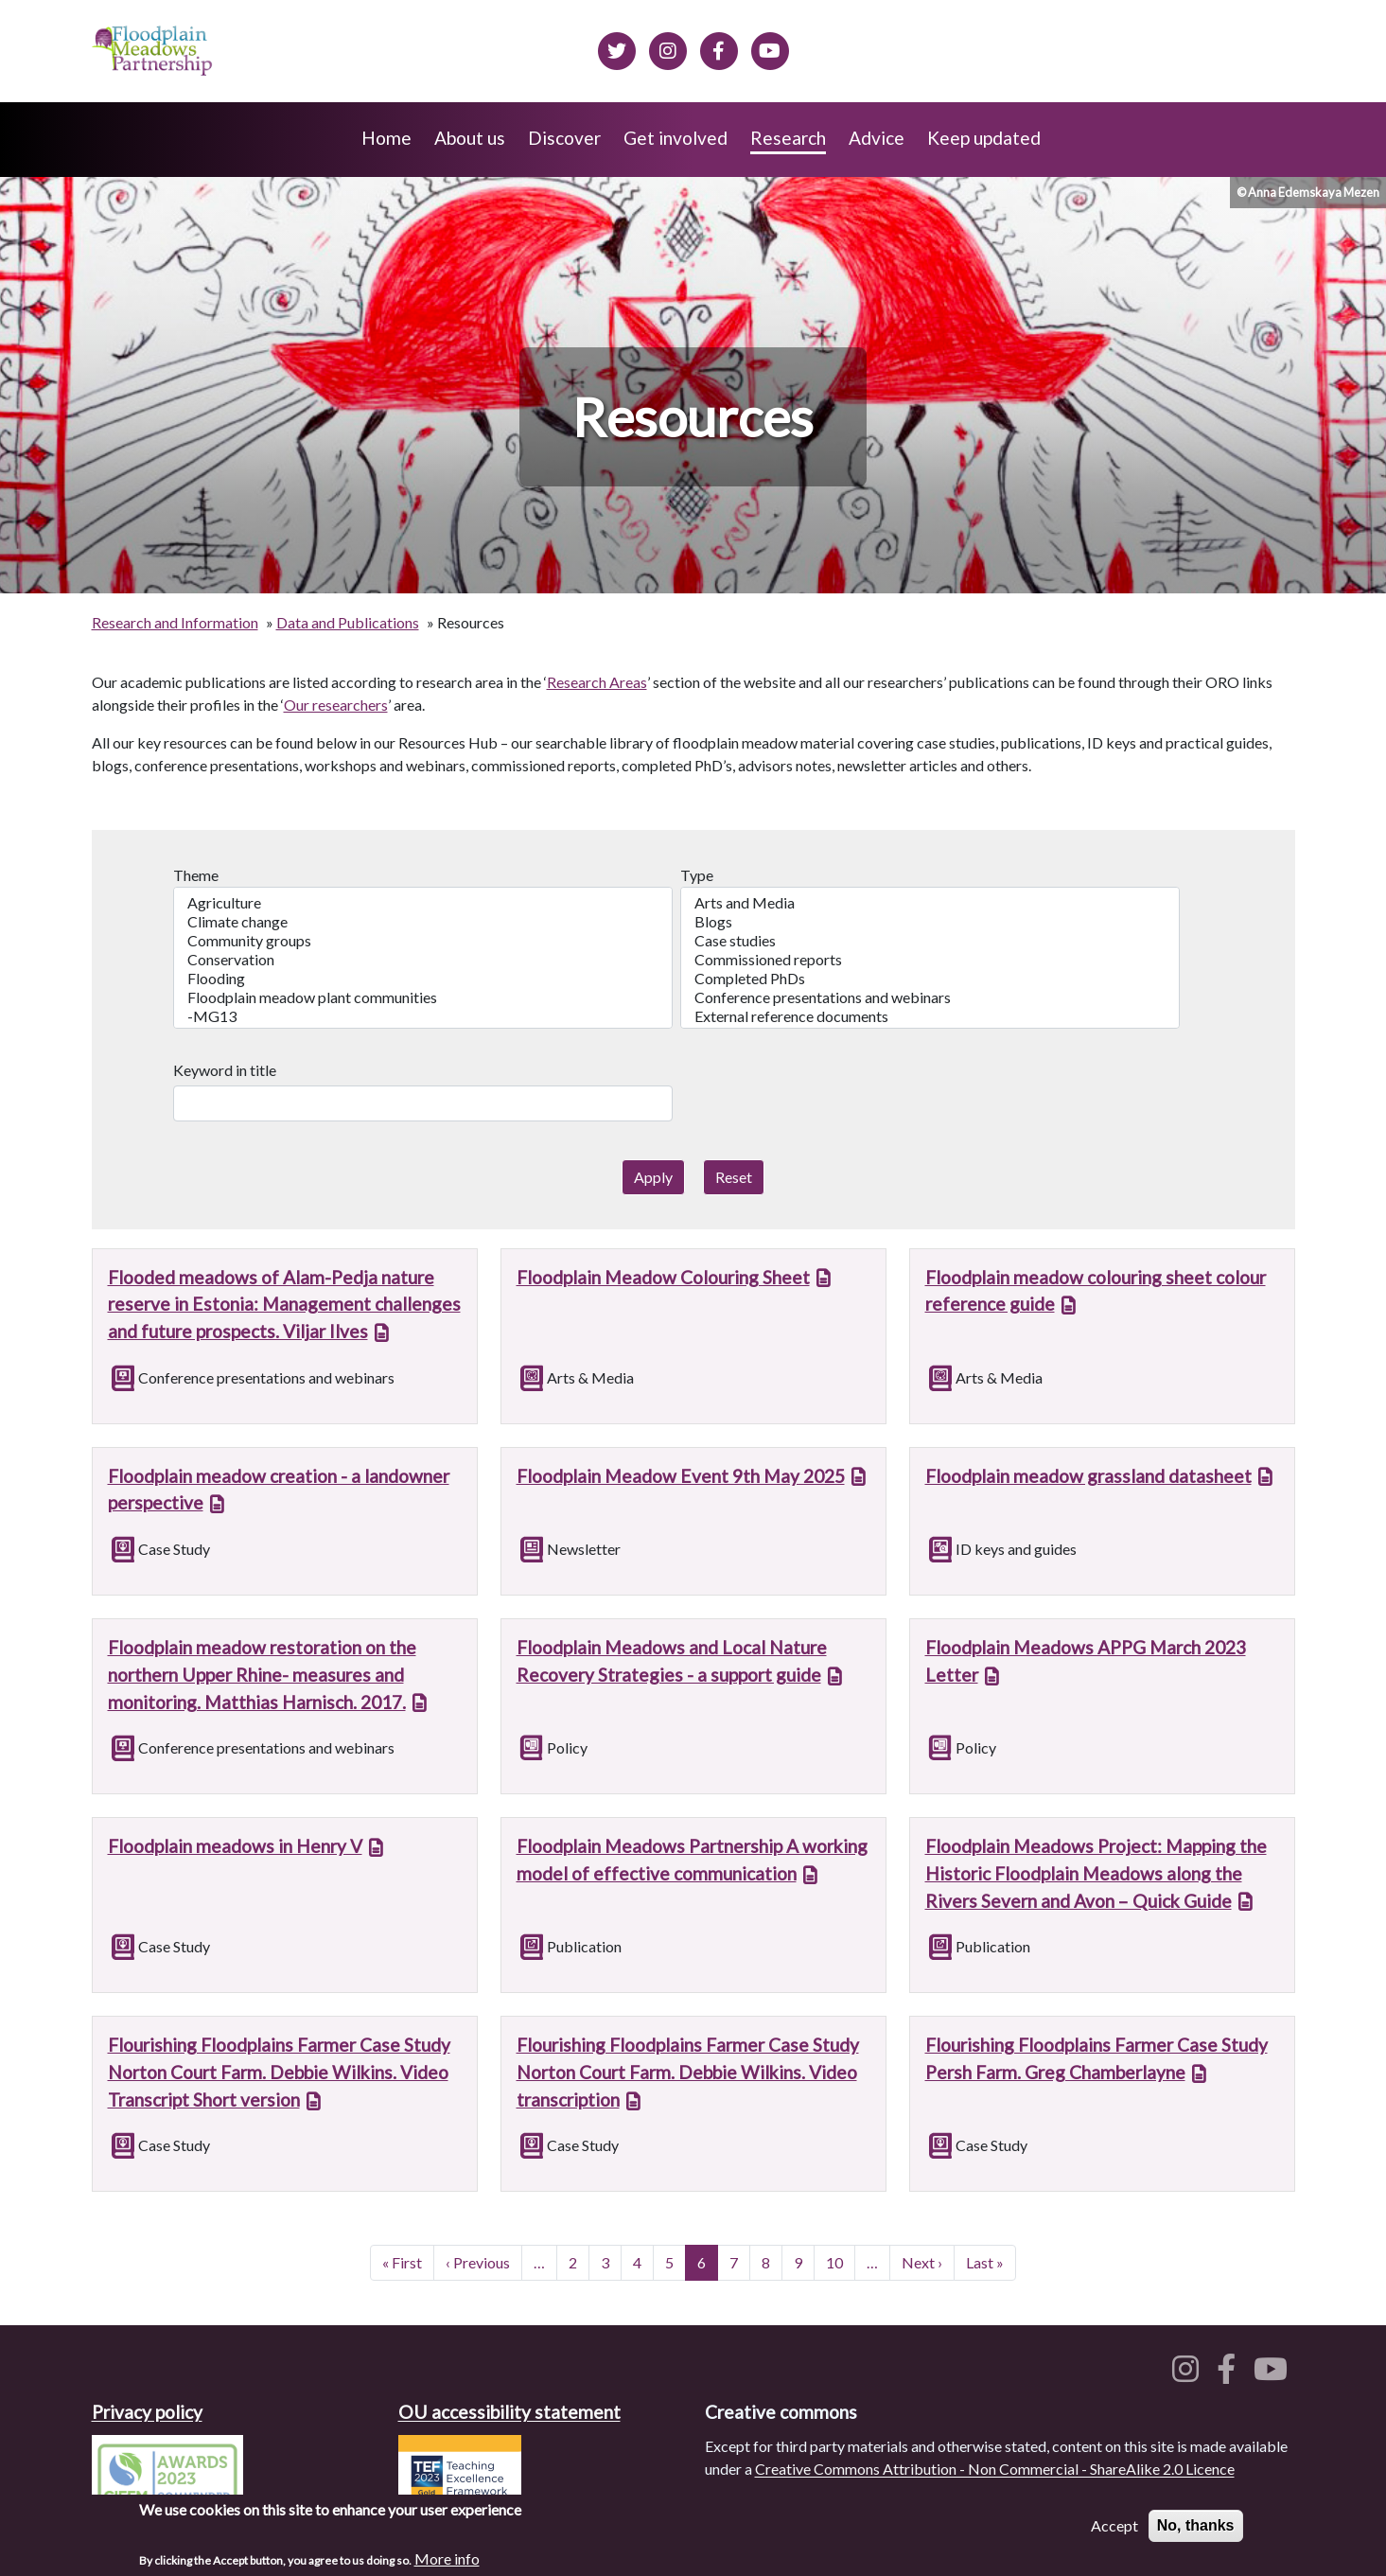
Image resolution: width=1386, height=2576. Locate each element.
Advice (876, 138)
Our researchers (336, 705)
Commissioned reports (930, 959)
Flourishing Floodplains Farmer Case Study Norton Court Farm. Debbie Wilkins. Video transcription (688, 2072)
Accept (1114, 2534)
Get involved (675, 138)
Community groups (422, 940)
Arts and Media (930, 902)
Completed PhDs (930, 978)
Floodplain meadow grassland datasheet (1088, 1476)
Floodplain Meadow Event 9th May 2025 (681, 1476)
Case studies (930, 940)
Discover (564, 138)
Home (386, 138)
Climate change (422, 921)
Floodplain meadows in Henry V (235, 1846)
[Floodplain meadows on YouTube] (1274, 2374)
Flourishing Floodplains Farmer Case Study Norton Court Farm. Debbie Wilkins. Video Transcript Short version (279, 2072)
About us (469, 138)
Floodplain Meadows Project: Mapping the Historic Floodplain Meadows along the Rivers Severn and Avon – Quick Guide (1096, 1873)
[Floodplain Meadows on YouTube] (770, 48)
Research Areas (597, 682)
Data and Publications (347, 622)
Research (788, 138)
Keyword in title (224, 1070)
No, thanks (1196, 2534)
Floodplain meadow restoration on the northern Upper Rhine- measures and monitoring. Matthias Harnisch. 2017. (262, 1674)
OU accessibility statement (509, 2412)
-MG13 (422, 1016)
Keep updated (984, 138)
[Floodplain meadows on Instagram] (668, 48)
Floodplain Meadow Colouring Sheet (663, 1277)
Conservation (422, 959)
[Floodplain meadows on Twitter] (616, 48)
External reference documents (930, 1016)
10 (840, 2260)
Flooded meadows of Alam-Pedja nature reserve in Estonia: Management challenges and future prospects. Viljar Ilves (284, 1304)
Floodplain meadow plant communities (422, 997)
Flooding (422, 978)
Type (696, 875)
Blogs (930, 921)
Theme (196, 875)
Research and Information (175, 622)
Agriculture (422, 902)
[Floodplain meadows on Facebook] (719, 48)
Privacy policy (147, 2412)
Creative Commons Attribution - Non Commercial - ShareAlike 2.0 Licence (995, 2469)
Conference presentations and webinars (930, 997)
